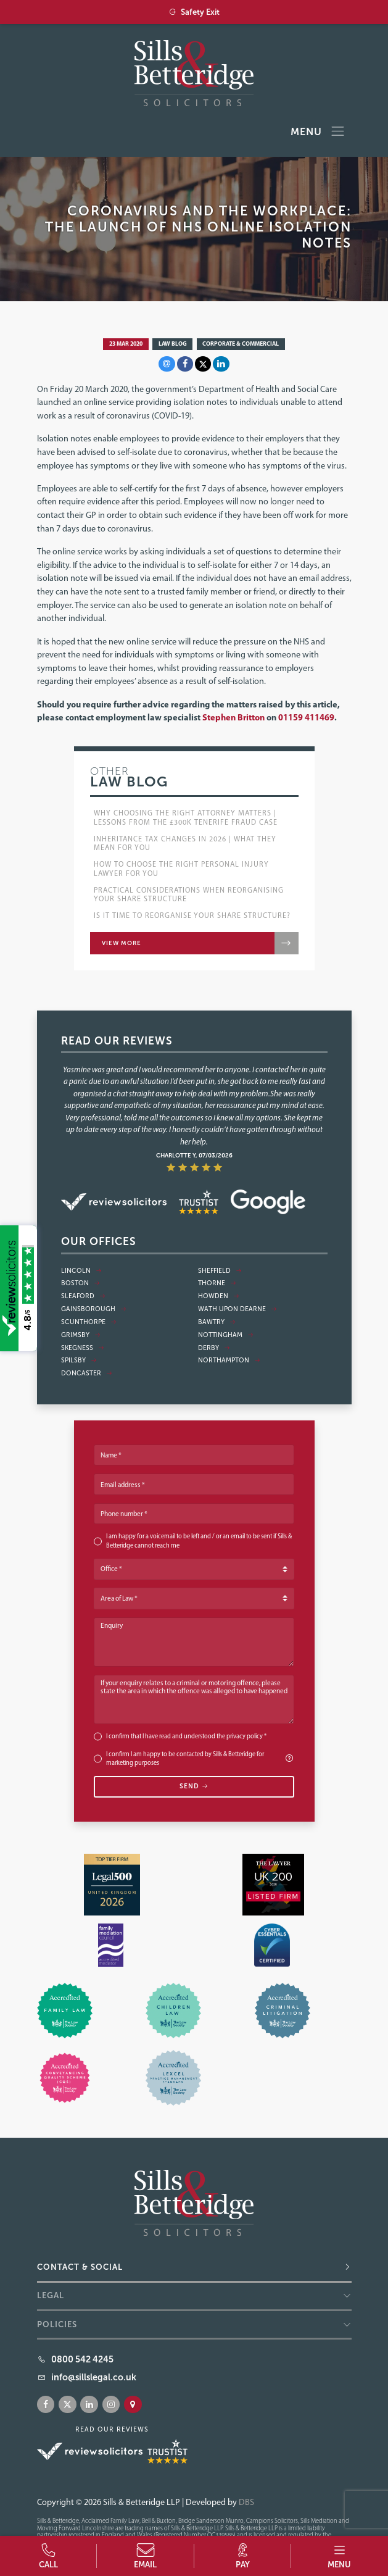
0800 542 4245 (82, 2359)
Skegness (82, 1347)
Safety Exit (194, 12)
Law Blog (173, 343)
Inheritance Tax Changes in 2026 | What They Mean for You (185, 843)
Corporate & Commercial (240, 343)
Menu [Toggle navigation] (318, 132)
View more (121, 943)
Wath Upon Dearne (237, 1309)
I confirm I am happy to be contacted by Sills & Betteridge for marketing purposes (200, 1758)
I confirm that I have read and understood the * (186, 1736)
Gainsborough (93, 1309)
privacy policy (244, 1736)
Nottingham (226, 1335)
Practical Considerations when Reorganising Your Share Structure (189, 894)
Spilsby (79, 1360)
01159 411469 (306, 717)
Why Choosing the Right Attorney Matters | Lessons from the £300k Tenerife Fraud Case (186, 817)
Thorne (217, 1283)
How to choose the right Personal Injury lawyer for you (181, 868)
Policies (57, 2324)
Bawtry (217, 1322)
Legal (50, 2295)
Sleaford (83, 1296)
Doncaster (86, 1373)
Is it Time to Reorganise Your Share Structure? (192, 915)
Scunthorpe (89, 1322)
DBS (246, 2501)
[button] (339, 2556)
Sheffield (220, 1270)
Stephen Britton (233, 717)
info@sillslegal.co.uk (93, 2377)
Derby (214, 1347)
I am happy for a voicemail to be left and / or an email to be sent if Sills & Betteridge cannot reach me (199, 1540)
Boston (80, 1283)
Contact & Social (80, 2267)
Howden (218, 1296)
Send (194, 1786)
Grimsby (81, 1335)
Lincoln (81, 1270)
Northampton (229, 1360)
